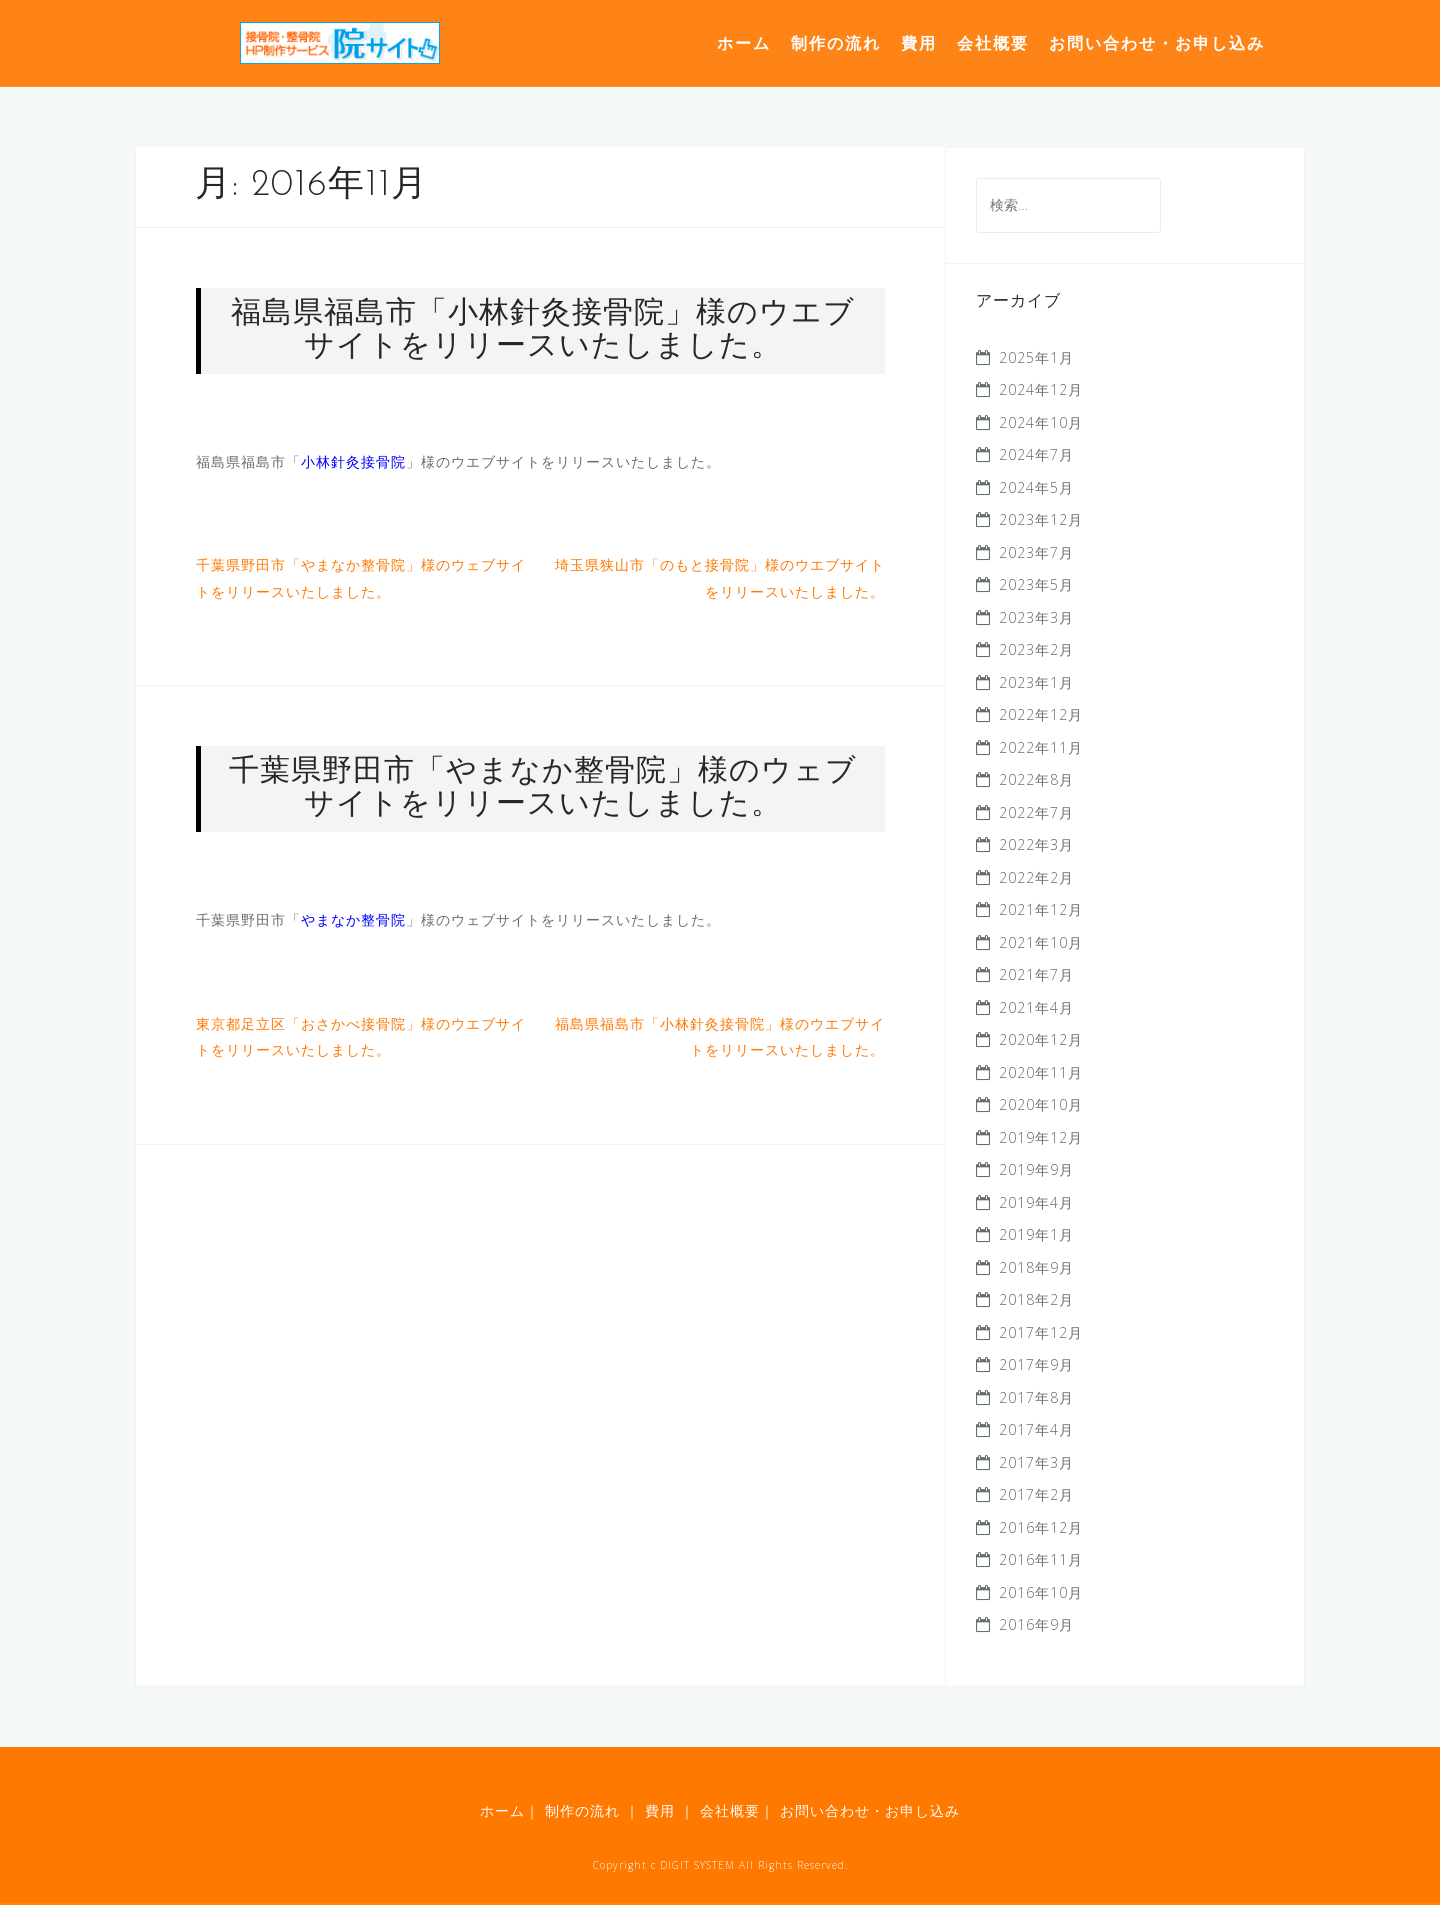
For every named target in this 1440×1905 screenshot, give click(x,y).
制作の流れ (836, 43)
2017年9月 (1036, 1364)
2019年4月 (1036, 1202)
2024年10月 (1041, 422)
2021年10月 (1041, 942)
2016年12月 (1041, 1527)
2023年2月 (1036, 649)
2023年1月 (1036, 682)
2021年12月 (1041, 909)
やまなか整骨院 (353, 919)
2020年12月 (1041, 1039)
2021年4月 (1036, 1007)
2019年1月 (1036, 1234)
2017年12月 (1041, 1332)
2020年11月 (1041, 1072)
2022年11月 (1041, 747)
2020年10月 (1041, 1104)
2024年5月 (1036, 487)
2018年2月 (1036, 1299)
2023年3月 (1036, 617)
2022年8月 (1036, 779)
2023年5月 (1036, 584)
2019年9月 (1036, 1169)
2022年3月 (1036, 844)
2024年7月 (1036, 454)
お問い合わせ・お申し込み (1157, 43)
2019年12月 (1041, 1137)
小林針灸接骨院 (353, 461)
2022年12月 (1041, 714)
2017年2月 (1036, 1494)
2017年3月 (1036, 1462)
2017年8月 (1036, 1397)
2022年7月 (1036, 812)
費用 (919, 43)
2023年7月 (1036, 552)
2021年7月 (1036, 974)
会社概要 (993, 43)
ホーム (744, 43)
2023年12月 (1041, 519)
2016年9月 (1036, 1624)
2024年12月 (1041, 389)
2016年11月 (1041, 1559)
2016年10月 (1041, 1592)
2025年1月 (1036, 357)
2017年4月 (1036, 1429)
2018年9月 (1036, 1267)
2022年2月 (1036, 877)
